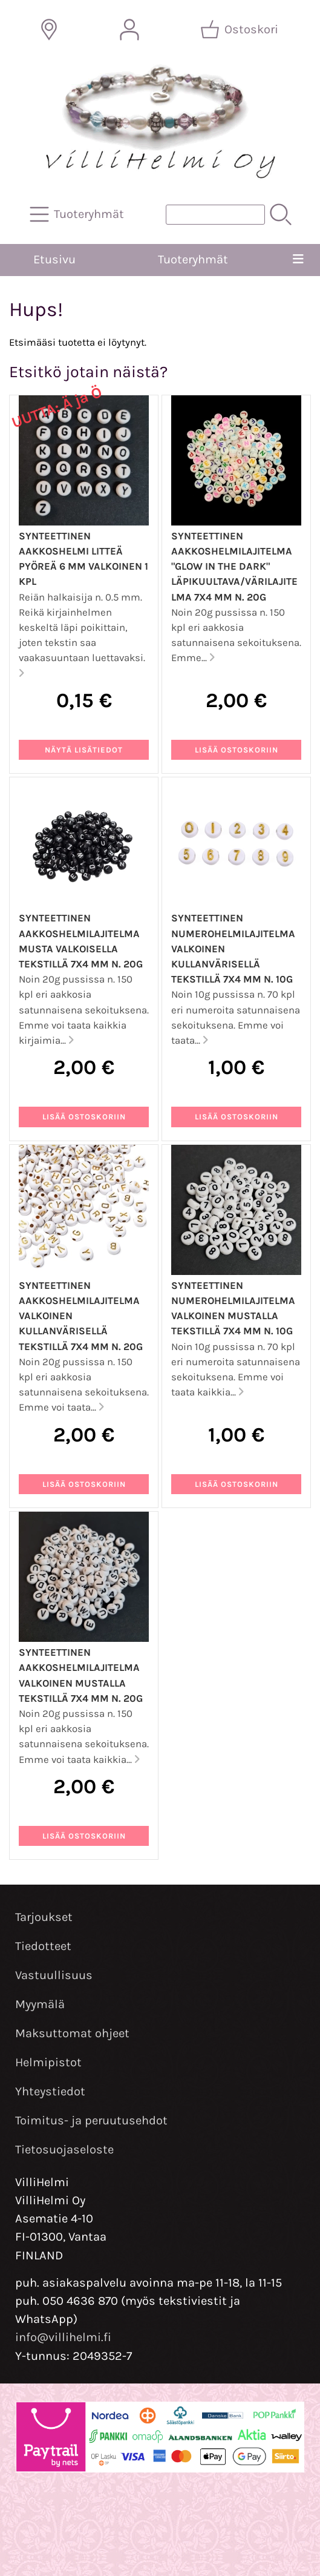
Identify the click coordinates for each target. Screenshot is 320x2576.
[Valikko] (298, 259)
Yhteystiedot (50, 2091)
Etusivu (54, 259)
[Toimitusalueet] (49, 29)
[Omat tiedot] (129, 29)
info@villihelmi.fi (63, 2337)
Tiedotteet (43, 1946)
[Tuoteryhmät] (78, 214)
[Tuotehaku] (215, 215)
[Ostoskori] (240, 29)
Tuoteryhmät (193, 259)
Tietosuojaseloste (64, 2149)
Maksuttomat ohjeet (72, 2033)
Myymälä (40, 2004)
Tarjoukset (44, 1917)
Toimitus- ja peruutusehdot (91, 2120)
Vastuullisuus (54, 1975)
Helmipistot (48, 2062)
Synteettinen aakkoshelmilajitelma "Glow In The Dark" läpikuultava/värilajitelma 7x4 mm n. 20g (234, 566)
